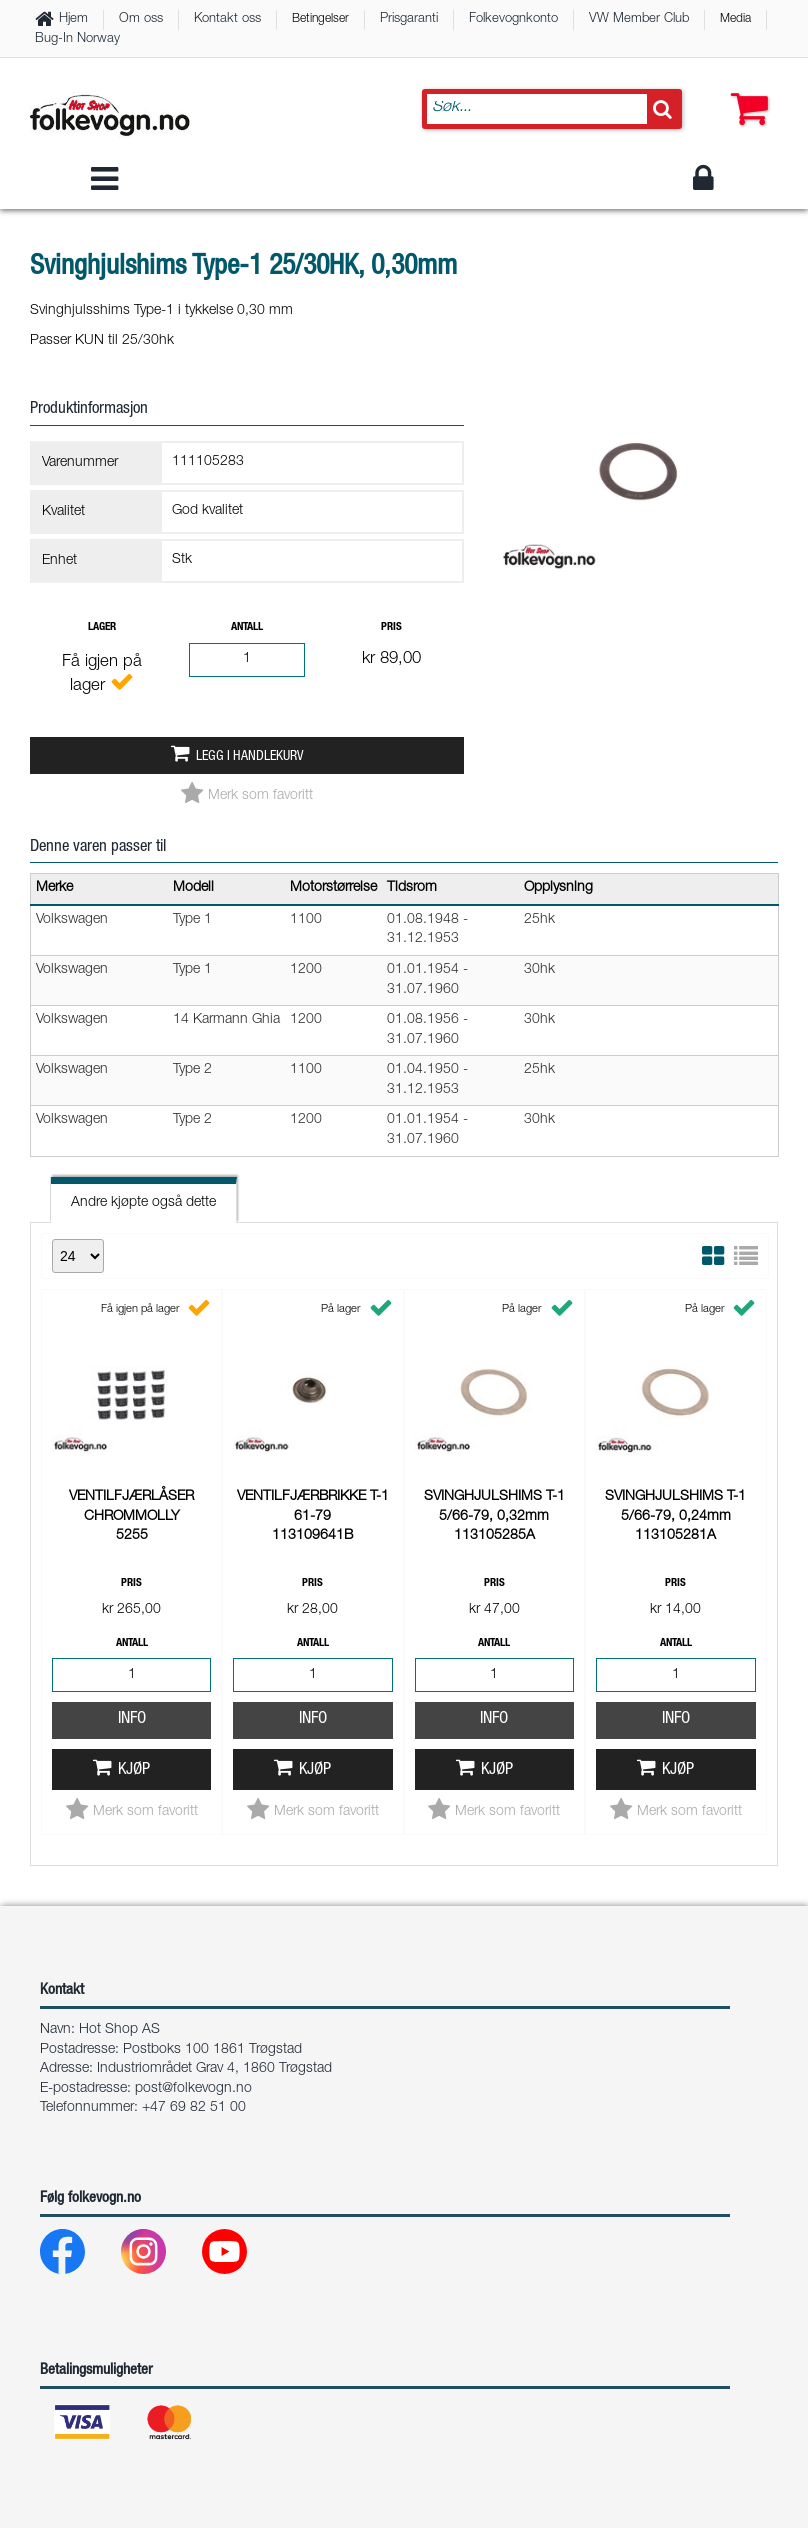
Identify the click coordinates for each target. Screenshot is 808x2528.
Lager (102, 627)
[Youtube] (240, 2256)
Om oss (141, 19)
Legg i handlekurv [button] (249, 757)
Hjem (73, 19)
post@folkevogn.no (193, 2089)
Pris (391, 627)
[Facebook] (78, 2256)
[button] (745, 90)
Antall (247, 627)
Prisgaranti (409, 19)
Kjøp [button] (134, 1503)
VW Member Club (639, 19)
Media (735, 19)
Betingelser (320, 19)
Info (132, 1452)
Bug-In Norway (77, 39)
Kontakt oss (227, 19)
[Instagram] (159, 2256)
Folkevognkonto (513, 19)
